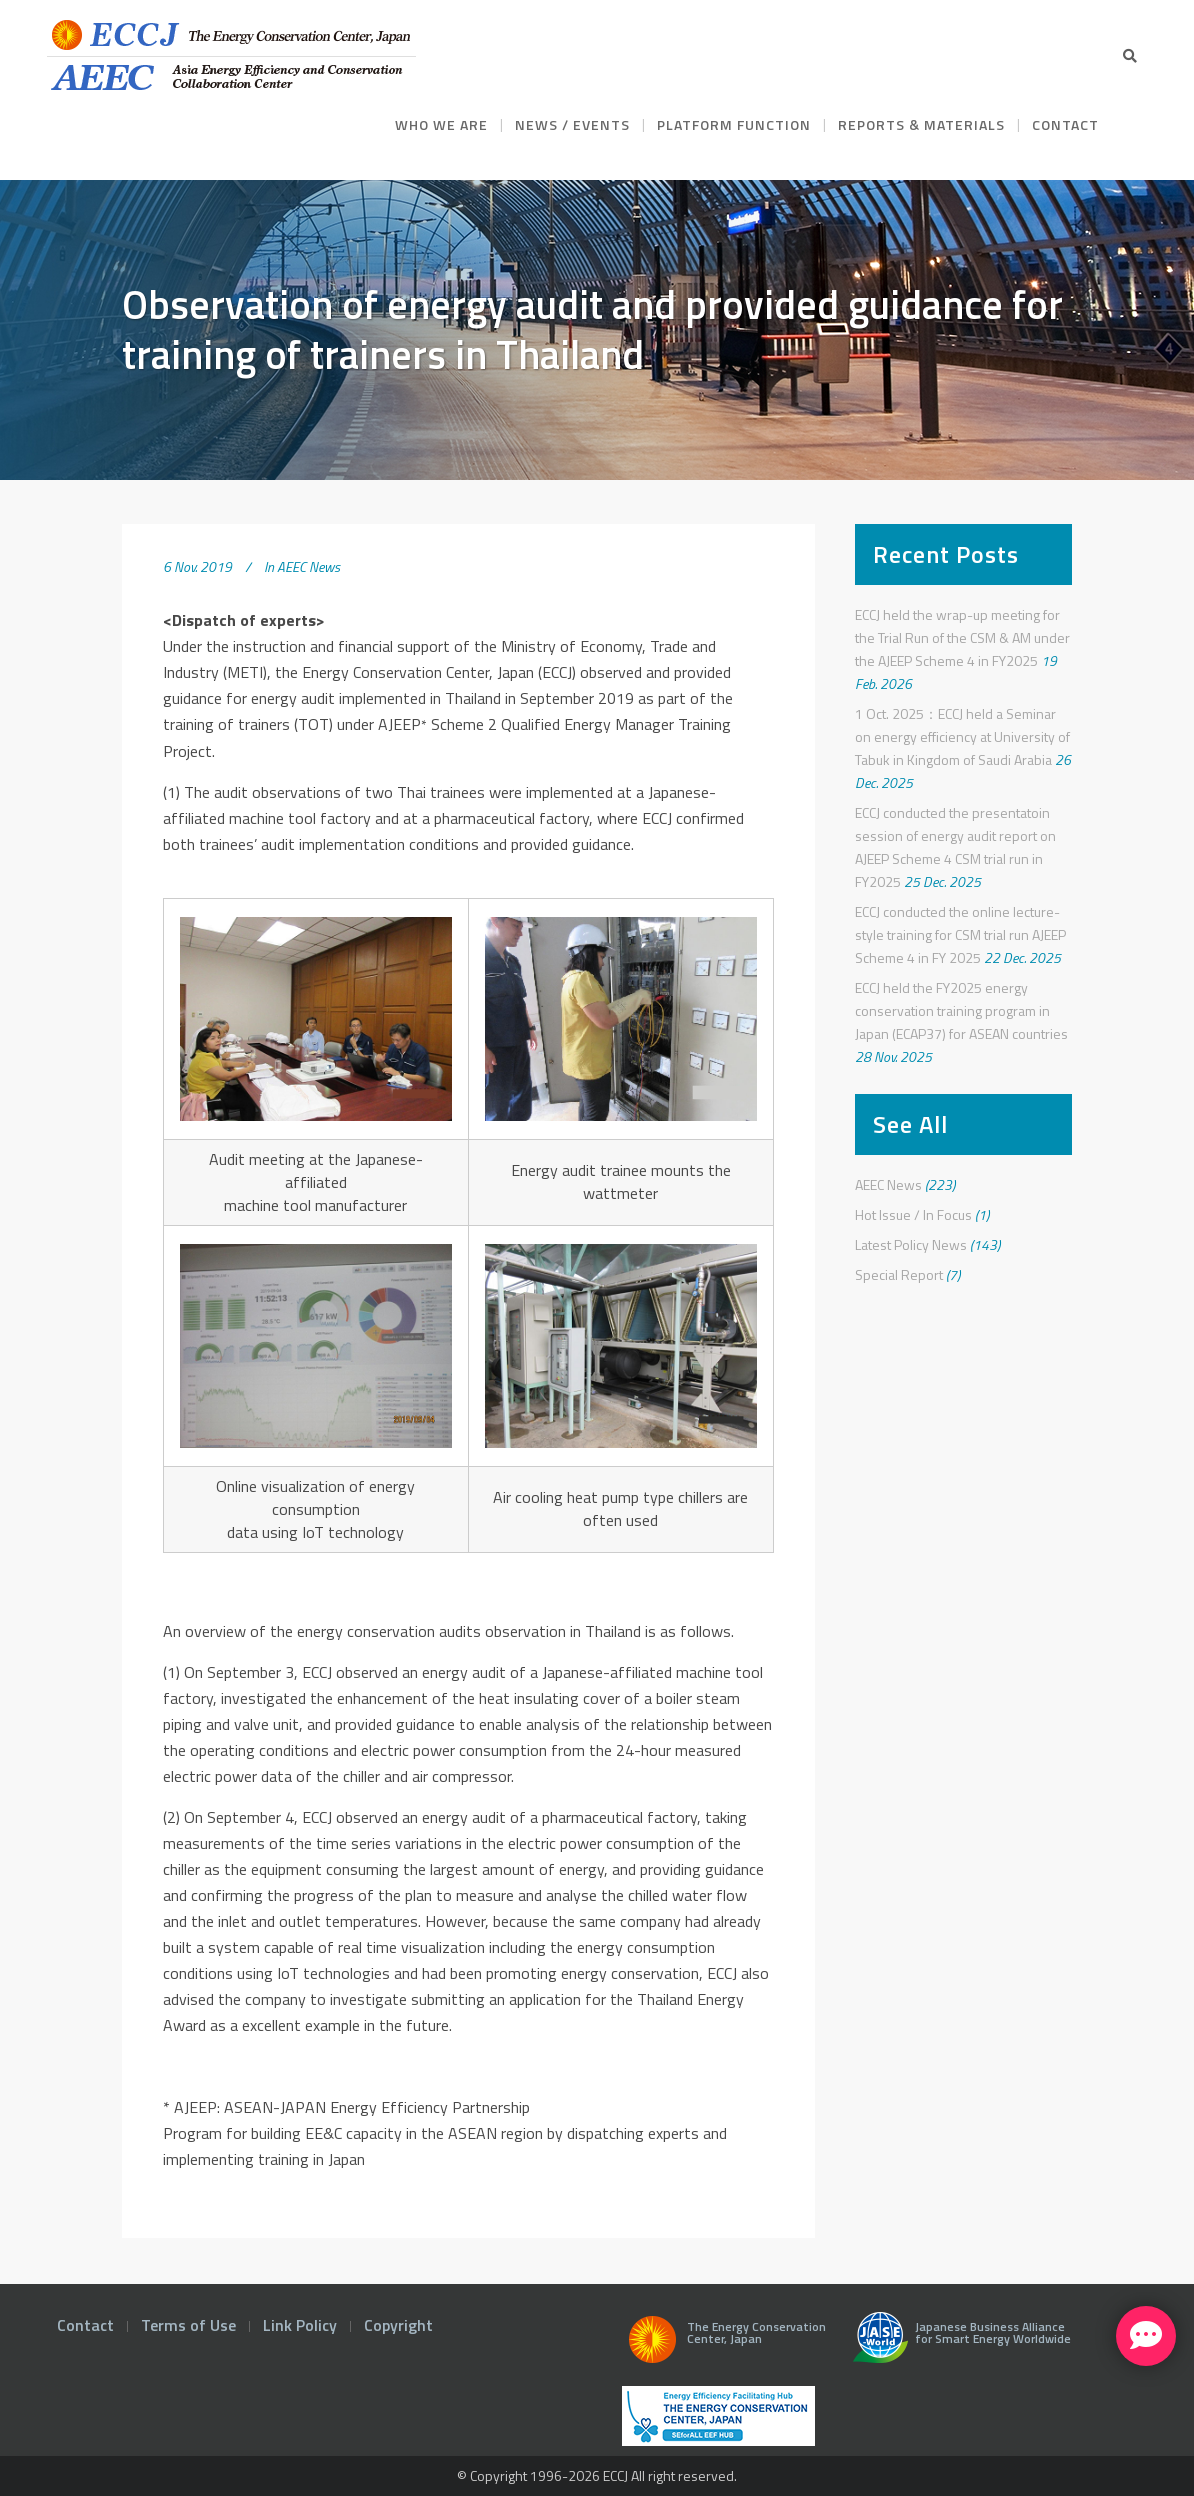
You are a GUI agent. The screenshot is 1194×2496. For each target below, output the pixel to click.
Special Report (899, 1274)
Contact (85, 2325)
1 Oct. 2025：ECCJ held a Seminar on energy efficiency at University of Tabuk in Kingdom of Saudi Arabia (962, 736)
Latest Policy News (911, 1244)
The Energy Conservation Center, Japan (724, 2345)
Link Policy (300, 2325)
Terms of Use (188, 2325)
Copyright (398, 2325)
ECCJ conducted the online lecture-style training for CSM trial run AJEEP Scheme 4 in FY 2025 (960, 934)
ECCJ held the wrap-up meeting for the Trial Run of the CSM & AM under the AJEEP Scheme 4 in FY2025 (962, 637)
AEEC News (308, 566)
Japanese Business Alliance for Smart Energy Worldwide (957, 2345)
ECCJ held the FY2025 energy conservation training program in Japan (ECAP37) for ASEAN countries (961, 1010)
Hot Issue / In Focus (913, 1214)
